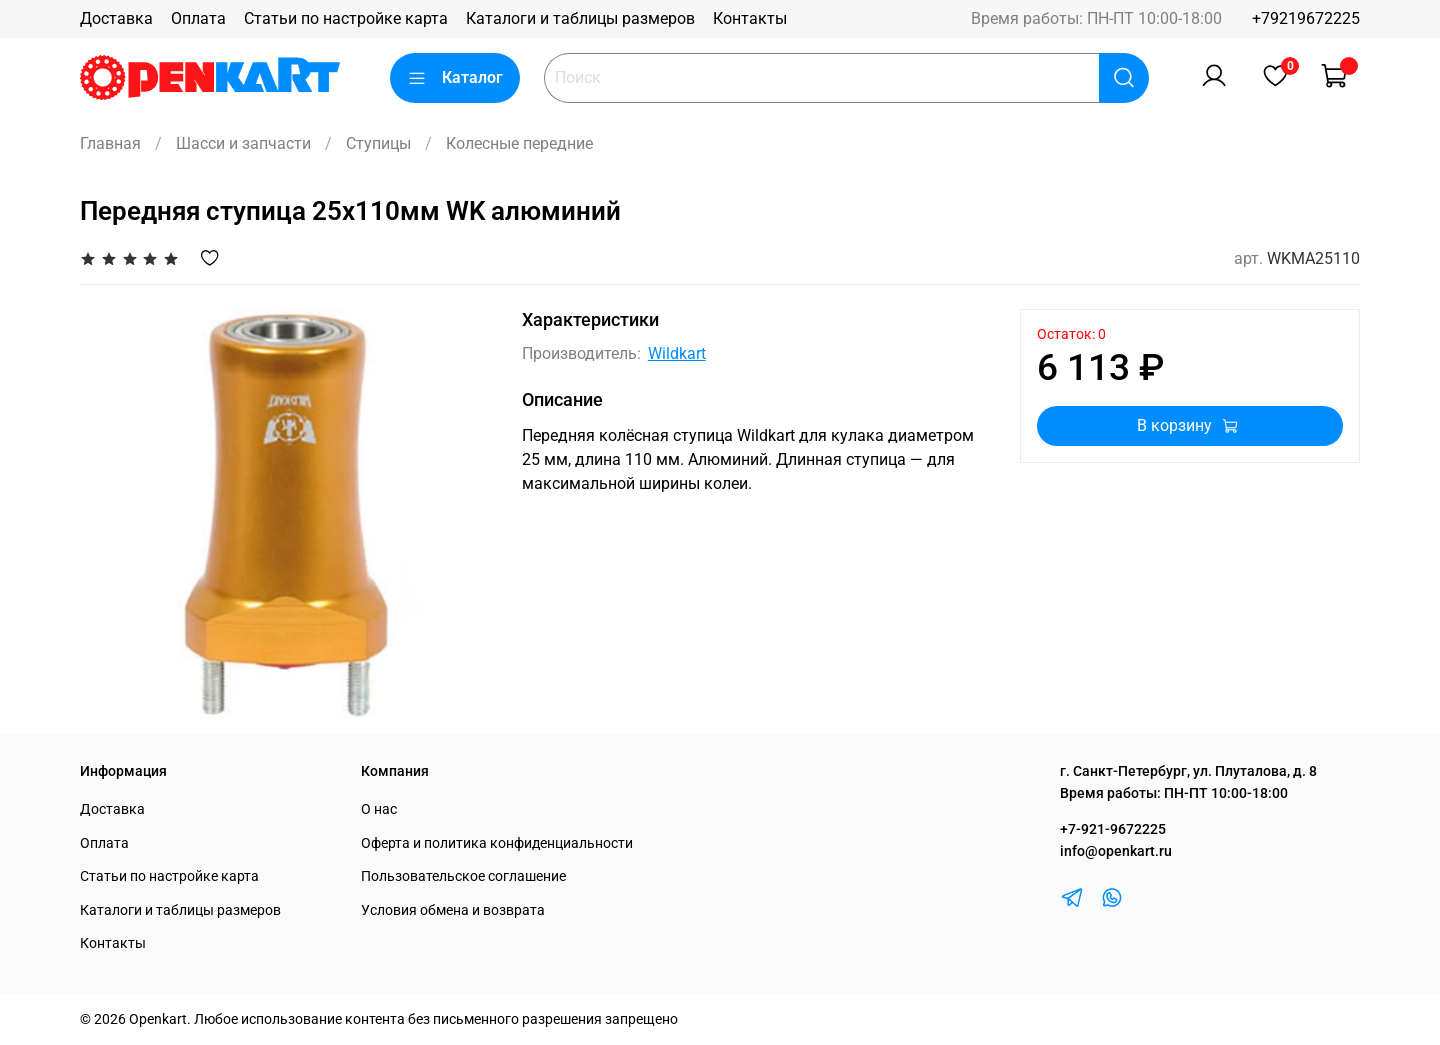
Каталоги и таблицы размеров (580, 18)
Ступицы (378, 143)
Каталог (455, 78)
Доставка (116, 18)
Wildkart (677, 353)
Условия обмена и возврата (453, 910)
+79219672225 (1306, 18)
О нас (379, 809)
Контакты (750, 18)
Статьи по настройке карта (346, 18)
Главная (110, 143)
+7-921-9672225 (1113, 829)
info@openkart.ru (1116, 851)
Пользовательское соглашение (463, 876)
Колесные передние (519, 143)
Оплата (198, 18)
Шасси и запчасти (243, 143)
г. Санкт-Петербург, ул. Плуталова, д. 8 (1188, 771)
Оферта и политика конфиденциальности (497, 843)
